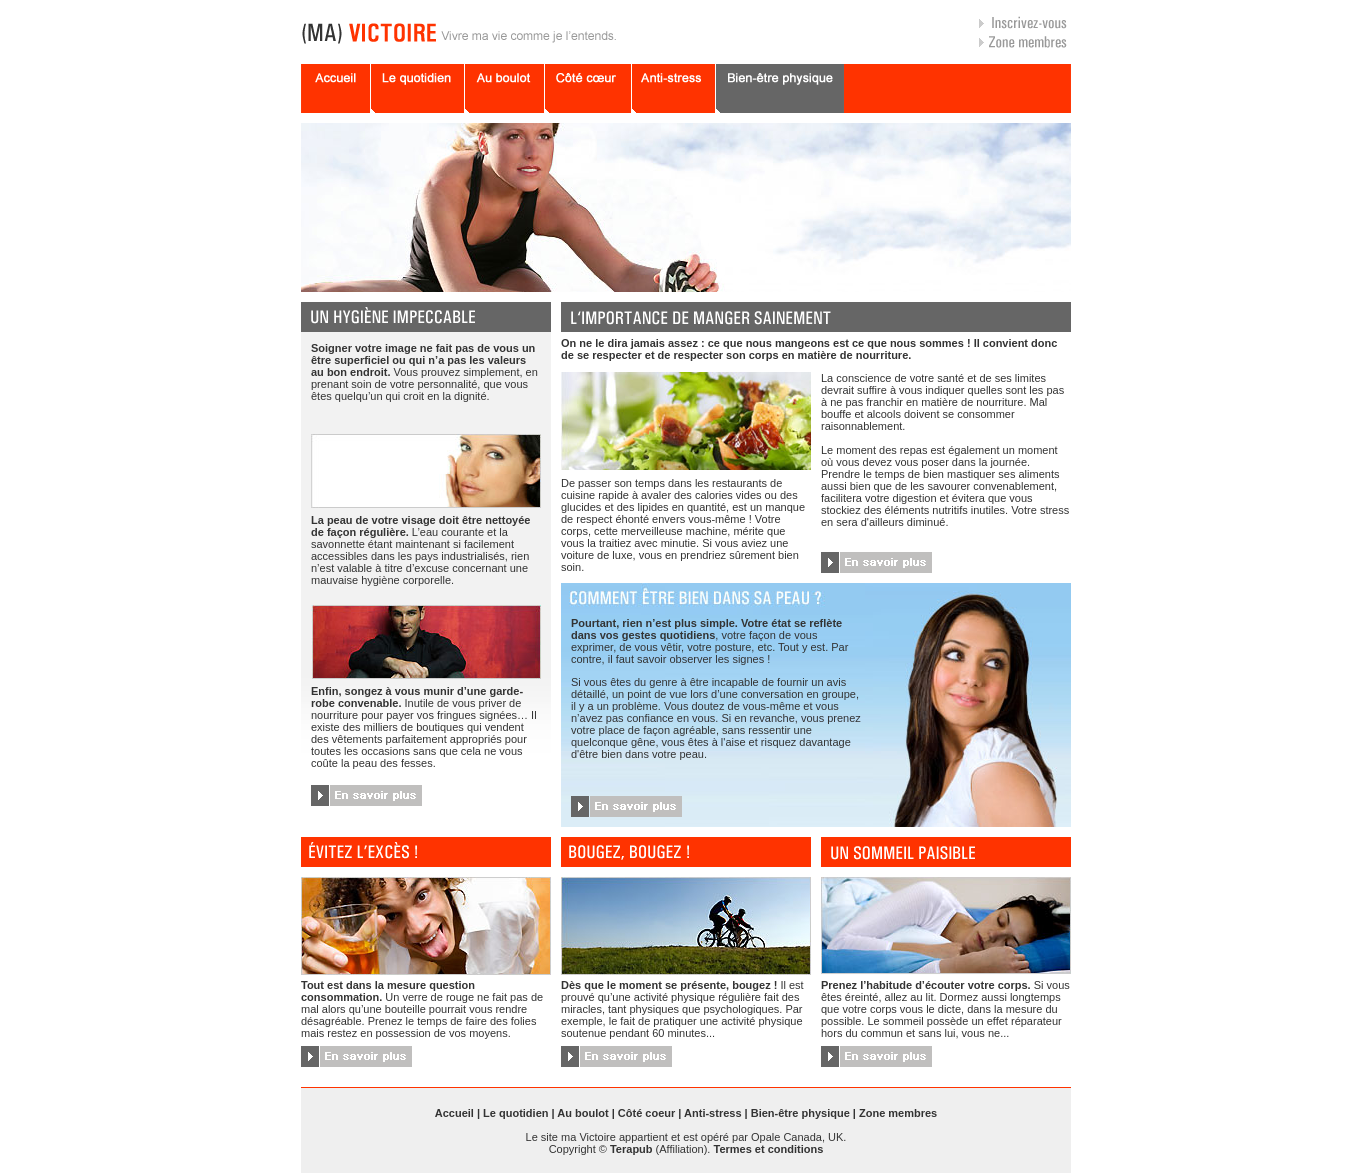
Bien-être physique (800, 1113)
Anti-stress (712, 1113)
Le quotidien (515, 1113)
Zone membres (898, 1113)
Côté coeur (646, 1113)
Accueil (454, 1113)
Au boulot (582, 1113)
